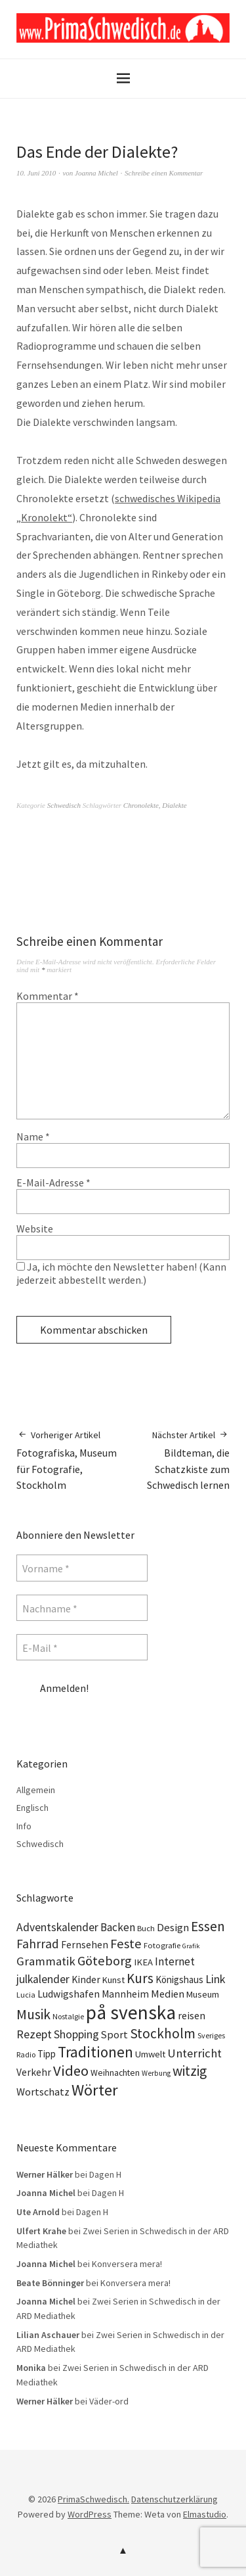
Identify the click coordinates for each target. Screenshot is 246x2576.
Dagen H (105, 2174)
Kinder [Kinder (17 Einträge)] (86, 1979)
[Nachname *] (82, 1608)
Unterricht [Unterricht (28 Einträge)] (194, 2053)
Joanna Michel (96, 173)
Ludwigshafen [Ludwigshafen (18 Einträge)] (68, 1993)
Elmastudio (204, 2514)
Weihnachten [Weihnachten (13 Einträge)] (115, 2072)
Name (33, 1136)
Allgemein (35, 1790)
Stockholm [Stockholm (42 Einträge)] (162, 2033)
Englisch (32, 1808)
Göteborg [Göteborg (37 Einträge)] (104, 1960)
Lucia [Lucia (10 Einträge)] (25, 1995)
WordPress (90, 2514)
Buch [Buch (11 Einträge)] (146, 1928)
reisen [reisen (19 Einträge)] (191, 2015)
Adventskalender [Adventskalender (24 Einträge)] (57, 1927)
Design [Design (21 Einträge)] (173, 1927)
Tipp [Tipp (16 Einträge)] (46, 2054)
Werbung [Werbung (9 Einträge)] (156, 2073)
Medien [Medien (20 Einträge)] (167, 1993)
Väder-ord (109, 2401)
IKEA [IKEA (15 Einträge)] (143, 1962)
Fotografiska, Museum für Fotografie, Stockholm (69, 1460)
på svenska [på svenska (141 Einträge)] (131, 2012)
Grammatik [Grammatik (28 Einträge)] (45, 1961)
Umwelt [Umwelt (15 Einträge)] (150, 2054)
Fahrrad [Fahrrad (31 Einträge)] (37, 1944)
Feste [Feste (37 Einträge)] (126, 1943)
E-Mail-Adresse (53, 1182)
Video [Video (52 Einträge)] (71, 2070)
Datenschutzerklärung (174, 2499)
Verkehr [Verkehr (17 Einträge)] (33, 2072)
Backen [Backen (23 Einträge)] (117, 1927)
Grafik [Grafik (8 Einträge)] (191, 1946)
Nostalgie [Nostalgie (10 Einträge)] (68, 2016)
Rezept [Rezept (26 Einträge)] (34, 2034)
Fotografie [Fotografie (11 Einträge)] (162, 1945)
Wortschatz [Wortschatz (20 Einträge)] (43, 2091)
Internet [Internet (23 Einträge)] (175, 1961)
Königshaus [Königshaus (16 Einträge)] (179, 1979)
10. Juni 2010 (36, 173)
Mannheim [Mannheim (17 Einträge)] (125, 1994)
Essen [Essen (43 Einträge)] (208, 1926)
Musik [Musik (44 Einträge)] (33, 2014)
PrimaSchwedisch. (93, 2499)
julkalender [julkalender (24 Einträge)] (43, 1979)
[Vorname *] (82, 1568)
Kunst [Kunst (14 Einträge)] (113, 1980)
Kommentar (47, 995)
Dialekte (174, 805)
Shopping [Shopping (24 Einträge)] (76, 2034)
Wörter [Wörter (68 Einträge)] (95, 2090)
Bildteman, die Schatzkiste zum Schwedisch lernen (176, 1460)
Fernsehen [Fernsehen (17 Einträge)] (84, 1944)
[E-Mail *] (82, 1647)
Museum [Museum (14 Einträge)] (202, 1994)
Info (23, 1826)
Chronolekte (141, 805)
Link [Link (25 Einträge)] (215, 1978)
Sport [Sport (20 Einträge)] (114, 2034)
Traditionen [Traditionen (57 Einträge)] (95, 2051)
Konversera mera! (127, 2264)
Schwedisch (64, 805)
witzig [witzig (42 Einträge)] (190, 2071)
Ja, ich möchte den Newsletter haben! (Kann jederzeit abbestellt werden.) (121, 1273)
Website (34, 1228)
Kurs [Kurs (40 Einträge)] (140, 1978)
